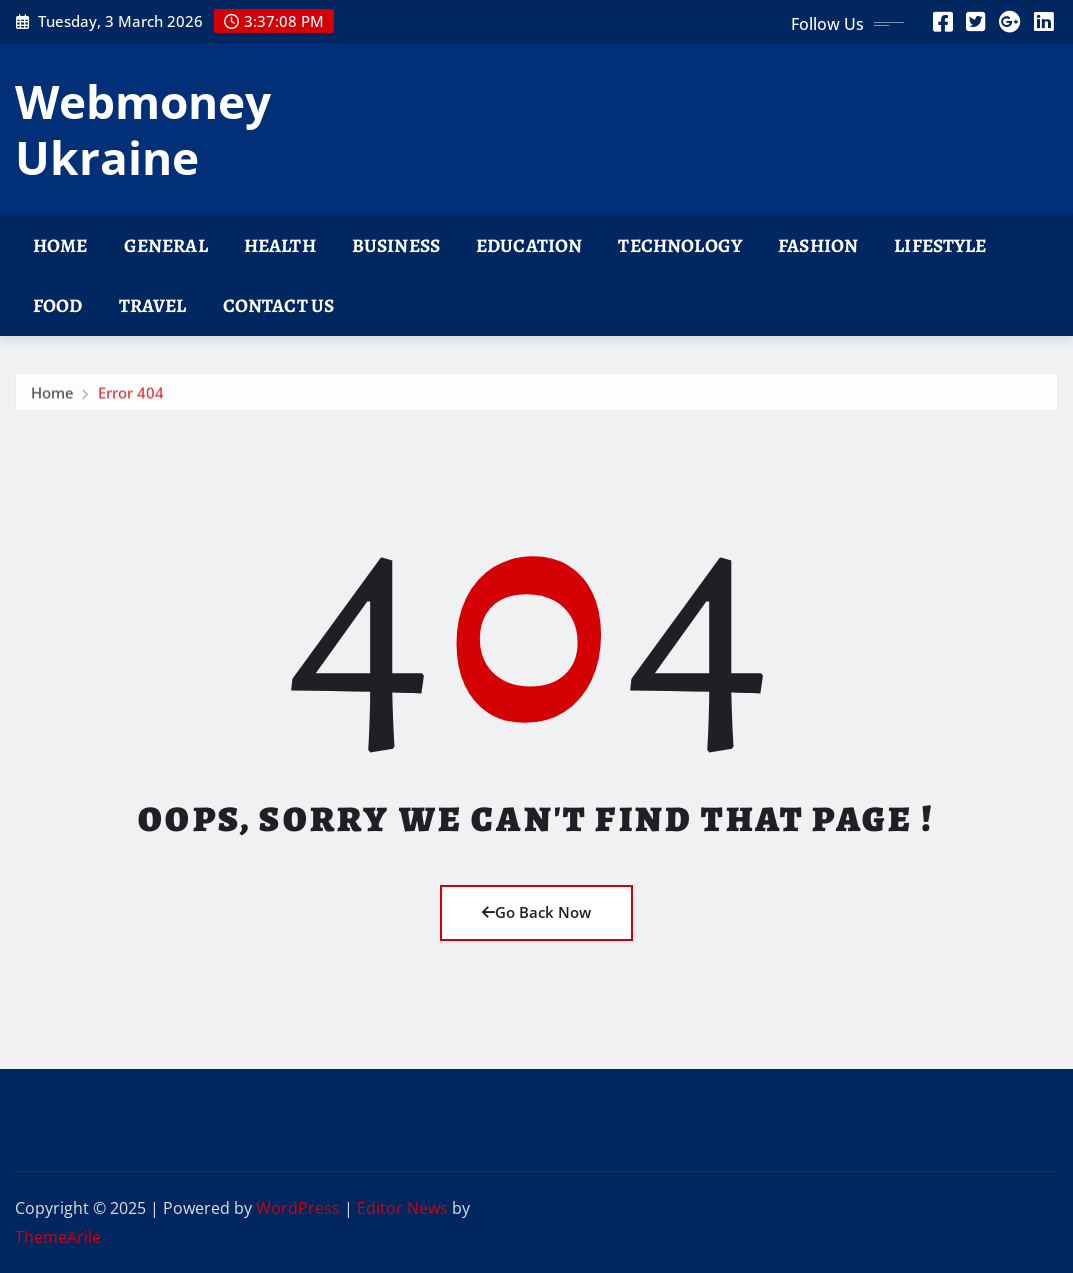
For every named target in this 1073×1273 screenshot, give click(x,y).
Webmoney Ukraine (143, 128)
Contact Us (279, 305)
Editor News (402, 1208)
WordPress (298, 1208)
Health (280, 245)
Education (529, 245)
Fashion (818, 245)
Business (396, 245)
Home (60, 245)
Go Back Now (536, 912)
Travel (153, 305)
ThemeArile (58, 1237)
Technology (680, 245)
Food (58, 305)
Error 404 (131, 397)
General (166, 245)
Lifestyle (940, 245)
